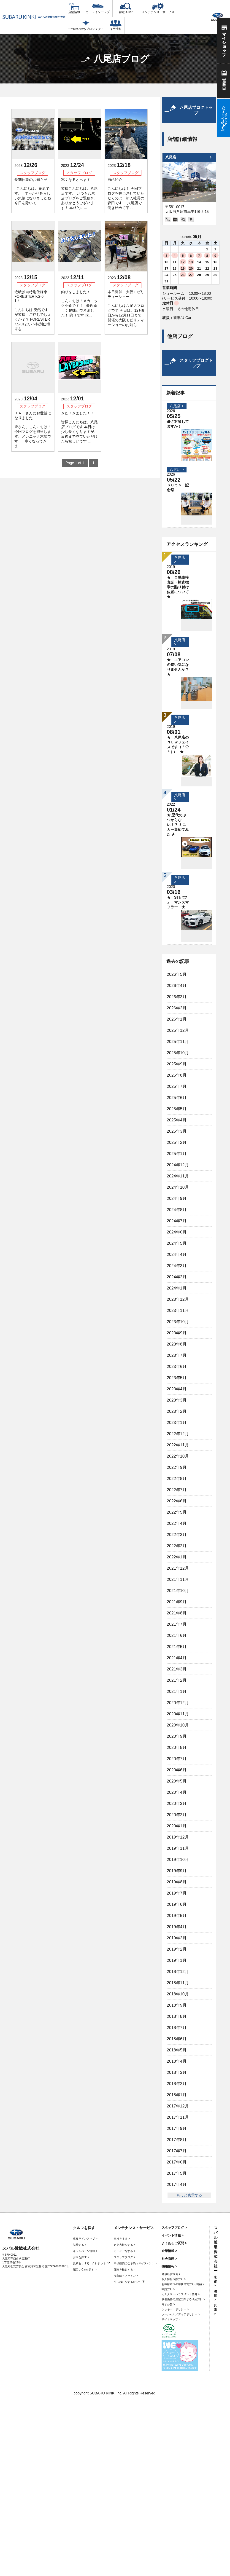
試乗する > (79, 2244)
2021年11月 (178, 1579)
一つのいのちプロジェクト (86, 25)
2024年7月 (177, 1221)
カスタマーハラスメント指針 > (181, 2294)
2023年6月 (177, 1366)
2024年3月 (177, 1265)
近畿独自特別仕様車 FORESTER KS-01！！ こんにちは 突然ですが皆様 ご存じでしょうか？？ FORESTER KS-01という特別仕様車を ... (32, 310)
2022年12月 (178, 1433)
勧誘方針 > (168, 2289)
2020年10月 (178, 1725)
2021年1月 (177, 1691)
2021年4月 (177, 1658)
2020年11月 (178, 1714)
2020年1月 (177, 1826)
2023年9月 (177, 1333)
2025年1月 (177, 1153)
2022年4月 (177, 1523)
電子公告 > (168, 2304)
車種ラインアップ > (85, 2238)
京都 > (215, 2281)
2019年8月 (177, 1882)
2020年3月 (177, 1803)
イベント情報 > (173, 2235)
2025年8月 (177, 1075)
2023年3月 (177, 1400)
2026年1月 (177, 1019)
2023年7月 (177, 1355)
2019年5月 (177, 1915)
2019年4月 (177, 1927)
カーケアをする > (124, 2251)
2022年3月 (177, 1534)
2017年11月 (178, 2117)
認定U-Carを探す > (84, 2269)
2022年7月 (177, 1490)
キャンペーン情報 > (85, 2251)
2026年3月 (177, 996)
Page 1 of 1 (74, 463)
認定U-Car (126, 8)
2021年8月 (177, 1613)
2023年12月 (178, 1299)
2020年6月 (177, 1770)
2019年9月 (177, 1870)
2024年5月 (177, 1243)
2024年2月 (177, 1277)
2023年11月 (178, 1310)
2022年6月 (177, 1501)
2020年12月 (178, 1702)
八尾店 (170, 157)
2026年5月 (177, 974)
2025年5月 (177, 1109)
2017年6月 (177, 2162)
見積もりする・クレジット (91, 2263)
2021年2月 (177, 1680)
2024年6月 (177, 1232)
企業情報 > (169, 2251)
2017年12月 (178, 2106)
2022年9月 (177, 1467)
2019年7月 (177, 1893)
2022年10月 (178, 1456)
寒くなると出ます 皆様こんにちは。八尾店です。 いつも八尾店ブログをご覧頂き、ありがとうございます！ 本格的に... (79, 194)
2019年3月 (177, 1938)
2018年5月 (177, 2050)
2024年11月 (178, 1176)
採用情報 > (169, 2266)
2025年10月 (178, 1053)
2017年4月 (177, 2184)
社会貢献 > (169, 2258)
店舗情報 (74, 8)
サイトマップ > (171, 2319)
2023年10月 (178, 1321)
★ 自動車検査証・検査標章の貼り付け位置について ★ (179, 587)
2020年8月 (177, 1747)
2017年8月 (177, 2139)
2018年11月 (178, 1983)
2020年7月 (177, 1758)
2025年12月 (178, 1030)
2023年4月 (177, 1389)
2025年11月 (178, 1041)
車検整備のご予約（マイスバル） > (135, 2263)
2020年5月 (177, 1781)
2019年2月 (177, 1949)
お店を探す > (81, 2257)
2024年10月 (178, 1187)
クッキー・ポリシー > (175, 2309)
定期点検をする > (124, 2244)
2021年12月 (178, 1568)
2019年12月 (178, 1837)
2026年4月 (177, 985)
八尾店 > (177, 406)
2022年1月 (177, 1557)
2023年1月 (177, 1422)
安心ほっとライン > (126, 2275)
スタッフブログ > (124, 2257)
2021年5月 (177, 1646)
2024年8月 (177, 1209)
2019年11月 (178, 1848)
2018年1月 (177, 2095)
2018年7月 (177, 2027)
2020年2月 (177, 1814)
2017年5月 (177, 2173)
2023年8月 (177, 1344)
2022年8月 (177, 1478)
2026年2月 (177, 1008)
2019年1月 (177, 1960)
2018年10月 (178, 1994)
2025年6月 (177, 1097)
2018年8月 (177, 2016)
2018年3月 (177, 2072)
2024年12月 (178, 1165)
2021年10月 (178, 1590)
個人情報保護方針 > (174, 2279)
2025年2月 (177, 1142)
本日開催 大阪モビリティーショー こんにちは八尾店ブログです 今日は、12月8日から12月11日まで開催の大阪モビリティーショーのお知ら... (126, 308)
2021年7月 (177, 1624)
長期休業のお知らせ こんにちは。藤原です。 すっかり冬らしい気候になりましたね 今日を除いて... (32, 191)
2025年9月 (177, 1064)
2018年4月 (177, 2061)
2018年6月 (177, 2039)
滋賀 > (215, 2295)
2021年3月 (177, 1669)
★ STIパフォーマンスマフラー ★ (178, 902)
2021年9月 (177, 1602)
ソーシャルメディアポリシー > (181, 2314)
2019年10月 (178, 1859)
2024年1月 (177, 1288)
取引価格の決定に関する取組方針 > (183, 2299)
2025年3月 (177, 1131)
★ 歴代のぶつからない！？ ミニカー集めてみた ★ (178, 824)
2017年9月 (177, 2128)
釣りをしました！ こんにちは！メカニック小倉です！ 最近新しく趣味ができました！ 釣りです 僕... (79, 303)
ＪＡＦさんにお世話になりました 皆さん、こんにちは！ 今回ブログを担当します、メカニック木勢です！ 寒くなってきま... (32, 429)
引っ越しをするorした (129, 2282)
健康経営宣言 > (171, 2274)
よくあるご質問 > (174, 2243)
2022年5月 (177, 1512)
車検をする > (122, 2238)
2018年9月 (177, 2005)
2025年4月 (177, 1120)
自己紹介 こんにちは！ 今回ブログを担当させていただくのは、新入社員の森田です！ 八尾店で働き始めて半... (126, 194)
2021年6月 (177, 1635)
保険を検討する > (124, 2269)
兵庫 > (215, 2310)
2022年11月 (178, 1445)
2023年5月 (177, 1377)
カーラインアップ (98, 8)
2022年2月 (177, 1546)
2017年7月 (177, 2151)
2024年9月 (177, 1198)
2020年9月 (177, 1736)
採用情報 (116, 25)
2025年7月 (177, 1086)
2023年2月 (177, 1411)
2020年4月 (177, 1792)
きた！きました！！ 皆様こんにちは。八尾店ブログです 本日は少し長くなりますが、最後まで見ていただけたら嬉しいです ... (79, 427)
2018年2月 (177, 2083)
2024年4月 (177, 1254)
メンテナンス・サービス (158, 8)
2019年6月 (177, 1904)
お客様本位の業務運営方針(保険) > (183, 2284)
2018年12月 (178, 1971)
